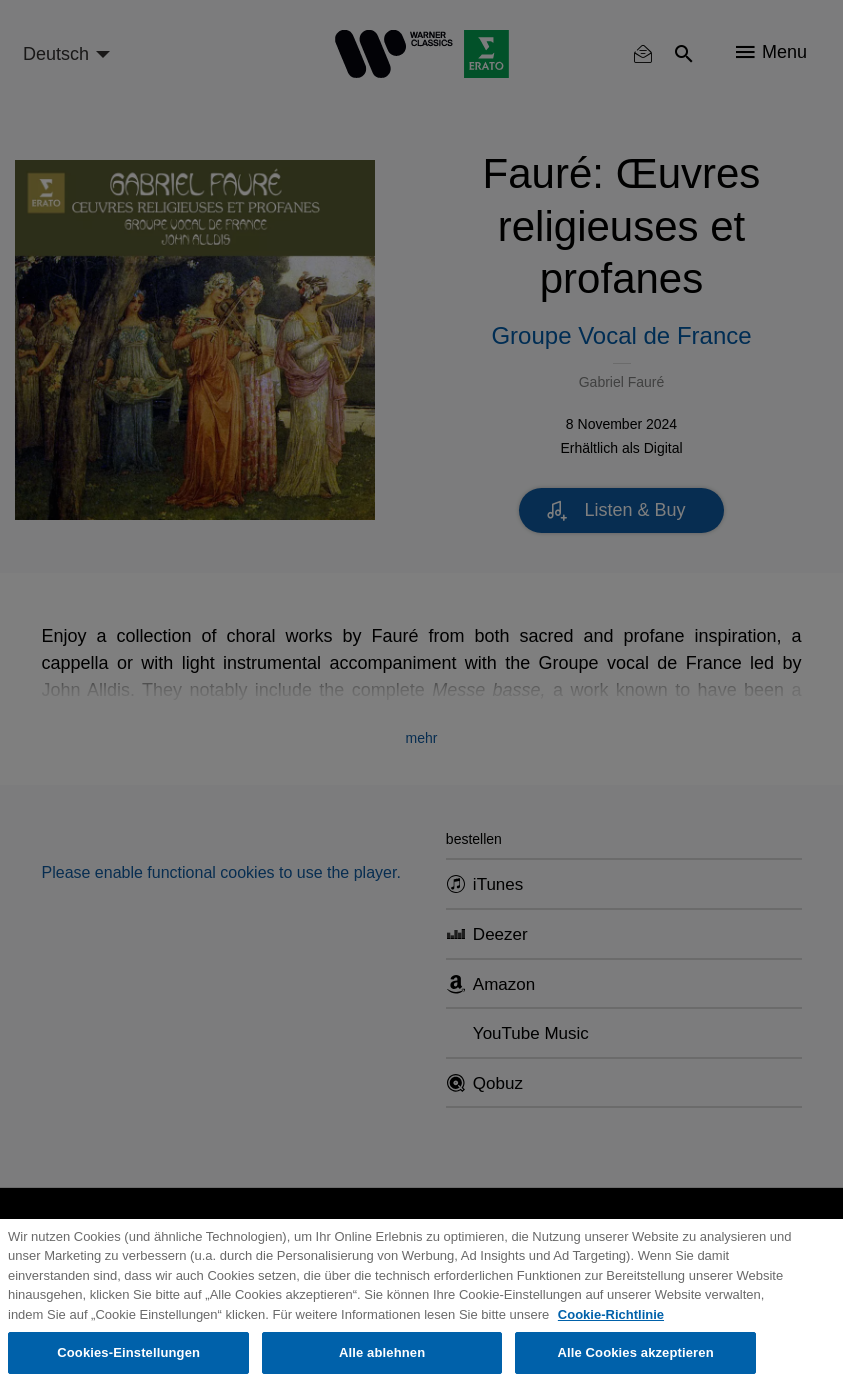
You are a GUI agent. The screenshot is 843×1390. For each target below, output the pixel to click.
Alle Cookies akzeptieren (635, 1352)
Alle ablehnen (382, 1352)
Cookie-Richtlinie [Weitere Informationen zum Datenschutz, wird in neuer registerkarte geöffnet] (611, 1314)
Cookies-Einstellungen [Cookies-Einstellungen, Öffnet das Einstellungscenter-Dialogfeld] (128, 1352)
